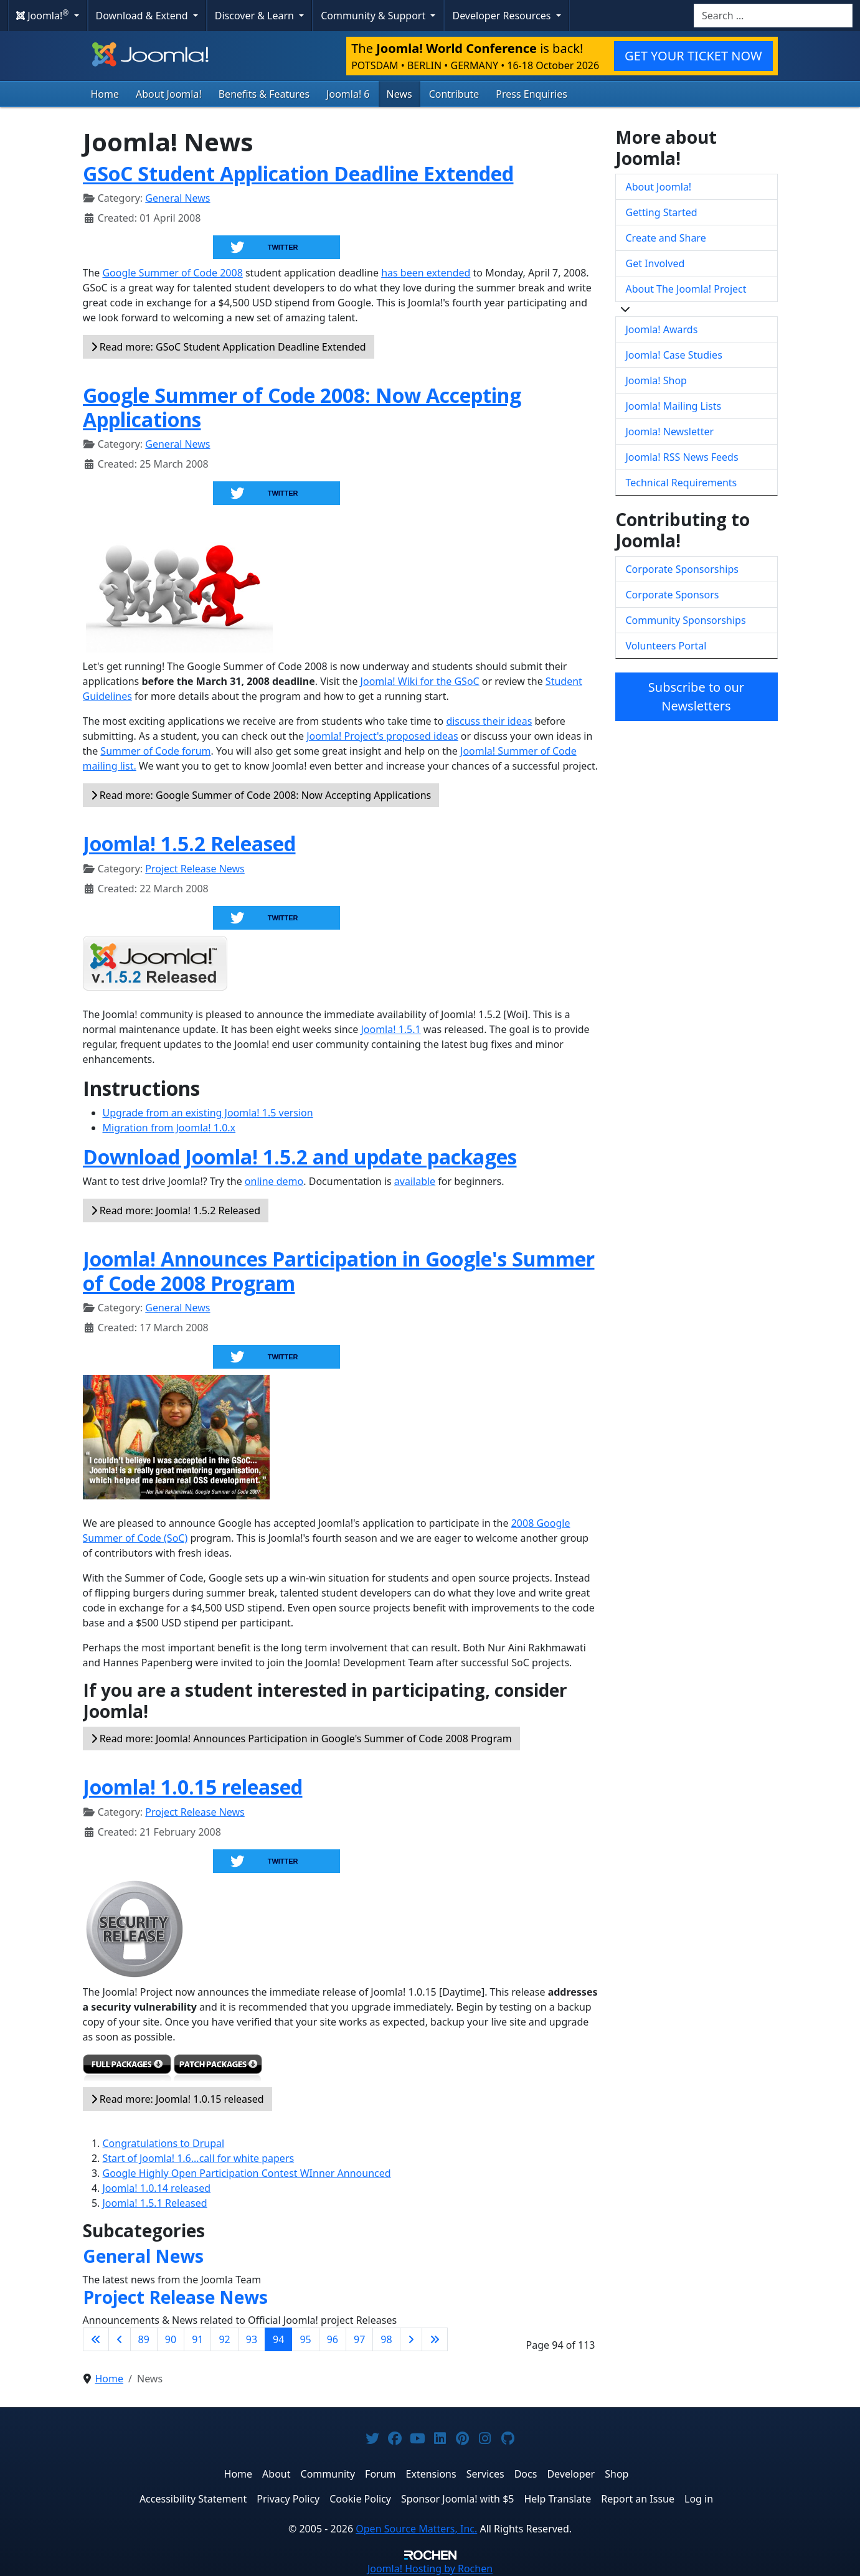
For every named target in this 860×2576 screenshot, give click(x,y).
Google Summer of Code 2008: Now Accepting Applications (302, 407)
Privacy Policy (288, 2499)
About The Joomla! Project (686, 289)
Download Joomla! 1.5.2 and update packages (300, 1156)
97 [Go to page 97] (359, 2339)
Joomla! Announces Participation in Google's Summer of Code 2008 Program (339, 1270)
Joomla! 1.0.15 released (193, 1786)
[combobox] (773, 15)
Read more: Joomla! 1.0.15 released (177, 2099)
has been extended (425, 273)
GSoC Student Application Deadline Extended (298, 173)
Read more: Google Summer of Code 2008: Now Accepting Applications (261, 795)
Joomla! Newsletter (670, 431)
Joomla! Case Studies (674, 355)
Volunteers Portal (666, 646)
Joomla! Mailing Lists (674, 406)
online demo (274, 1181)
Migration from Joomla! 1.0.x (169, 1128)
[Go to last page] (435, 2339)
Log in (698, 2499)
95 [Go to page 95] (305, 2339)
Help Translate (557, 2499)
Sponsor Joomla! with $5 (457, 2499)
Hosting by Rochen (430, 2568)
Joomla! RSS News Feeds (682, 457)
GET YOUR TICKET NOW (693, 55)
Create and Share (666, 238)
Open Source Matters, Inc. (416, 2529)
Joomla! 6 (347, 94)
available (414, 1181)
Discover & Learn (255, 15)
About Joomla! (169, 94)
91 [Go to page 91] (197, 2339)
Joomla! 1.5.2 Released (189, 843)
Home (105, 94)
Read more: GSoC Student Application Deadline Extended (228, 347)
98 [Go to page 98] (386, 2339)
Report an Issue (637, 2499)
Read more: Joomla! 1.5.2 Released (176, 1210)
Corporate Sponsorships (682, 569)
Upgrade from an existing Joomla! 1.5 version (208, 1113)
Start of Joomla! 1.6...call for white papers (199, 2158)
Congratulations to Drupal (164, 2143)
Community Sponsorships (686, 620)
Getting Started (661, 212)
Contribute (454, 94)
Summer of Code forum (155, 751)
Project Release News (194, 868)
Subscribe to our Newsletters (696, 696)
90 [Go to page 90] (170, 2339)
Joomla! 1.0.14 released (157, 2188)
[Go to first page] (96, 2339)
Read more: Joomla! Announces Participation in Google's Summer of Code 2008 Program (301, 1738)
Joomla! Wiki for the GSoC (420, 681)
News (399, 94)
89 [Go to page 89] (143, 2339)
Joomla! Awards (662, 329)
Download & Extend (143, 15)
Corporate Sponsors (672, 595)
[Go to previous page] (119, 2339)
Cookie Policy (360, 2499)
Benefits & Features (264, 94)
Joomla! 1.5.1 (390, 1029)
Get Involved (655, 263)
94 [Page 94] (278, 2339)
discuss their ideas (489, 721)
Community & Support (374, 15)
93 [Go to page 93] (251, 2339)
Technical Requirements (681, 482)
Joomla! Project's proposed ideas (382, 736)
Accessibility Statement (193, 2499)
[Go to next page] (411, 2339)
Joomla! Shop (656, 380)
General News (177, 198)
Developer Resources (502, 15)
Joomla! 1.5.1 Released (155, 2203)
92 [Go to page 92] (224, 2339)
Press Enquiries (531, 94)
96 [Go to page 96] (332, 2339)
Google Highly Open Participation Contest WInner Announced (247, 2173)
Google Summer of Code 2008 (172, 273)
